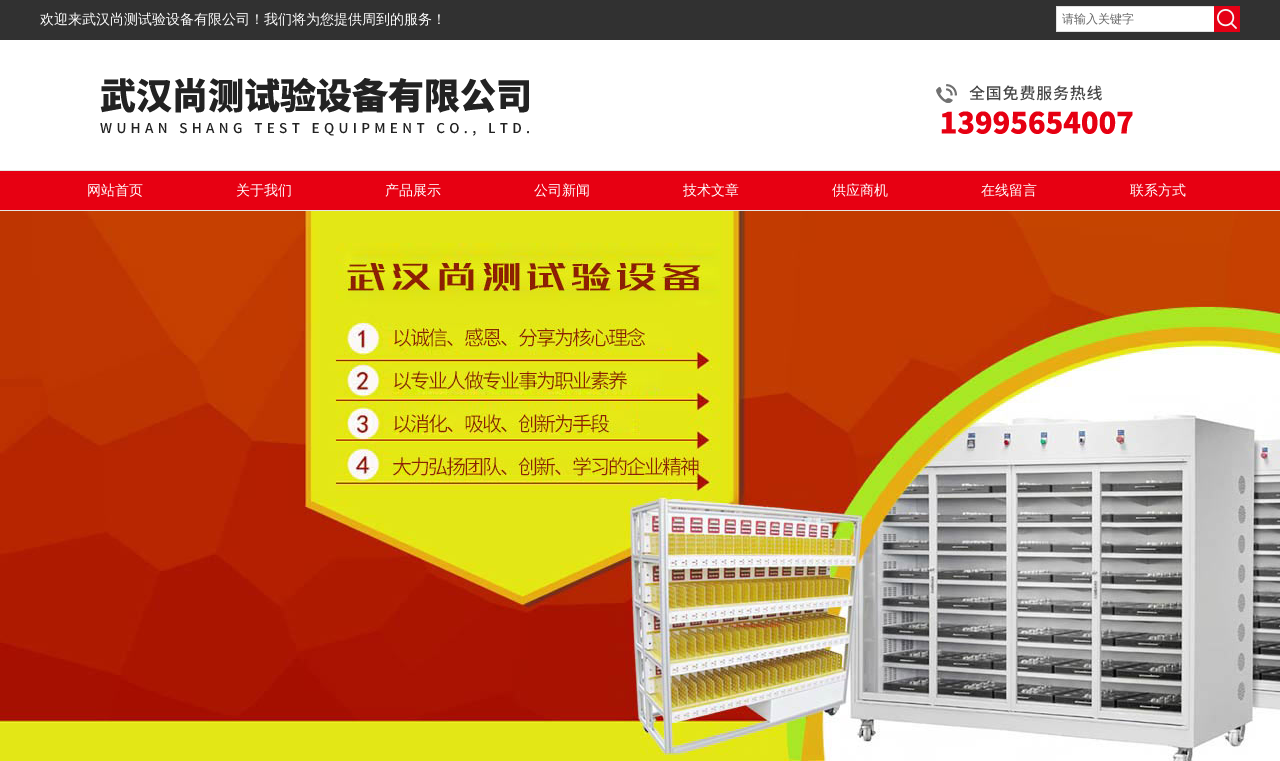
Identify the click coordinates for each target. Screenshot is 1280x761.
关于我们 (264, 190)
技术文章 (711, 190)
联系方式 (1158, 190)
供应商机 (860, 190)
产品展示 (413, 190)
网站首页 (115, 190)
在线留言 (1009, 190)
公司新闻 (562, 190)
